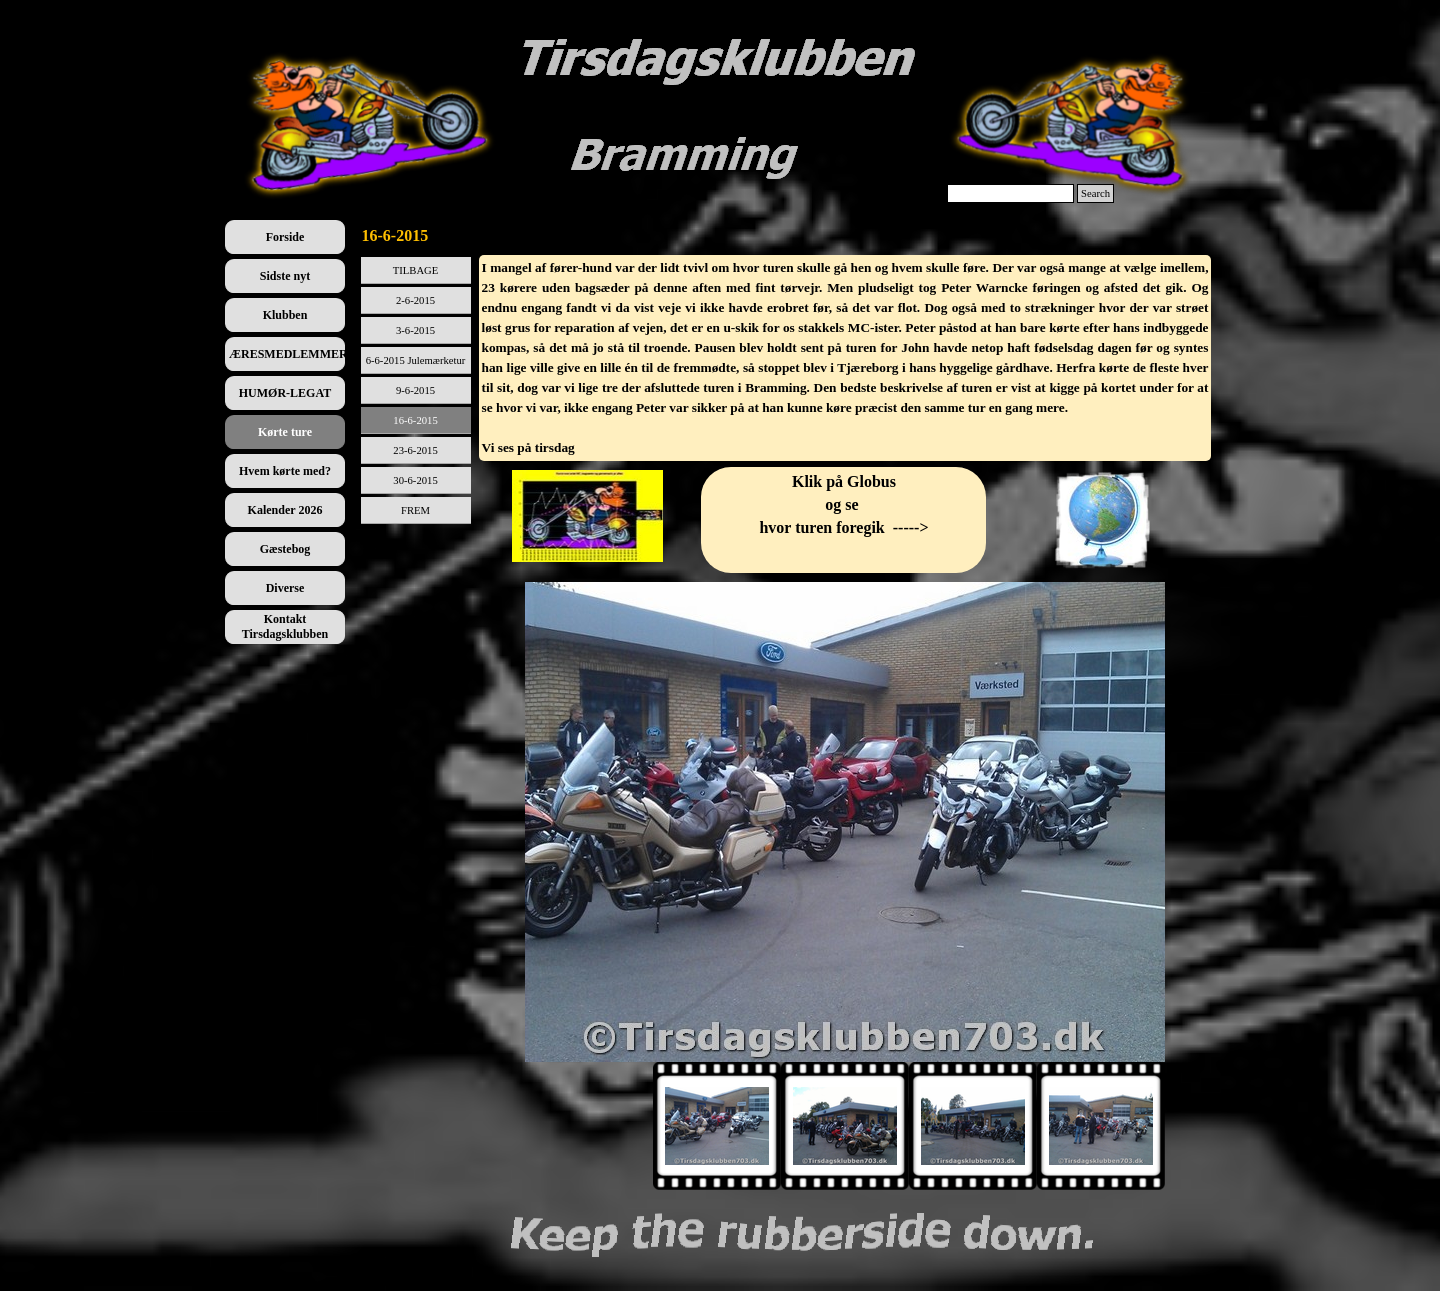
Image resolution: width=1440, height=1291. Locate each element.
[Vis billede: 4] (1101, 1126)
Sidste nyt (285, 276)
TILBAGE (416, 270)
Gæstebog (285, 549)
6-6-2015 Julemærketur (416, 360)
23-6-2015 (415, 450)
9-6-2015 (415, 390)
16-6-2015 (415, 420)
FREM (415, 510)
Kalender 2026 (285, 510)
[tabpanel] (845, 358)
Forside (285, 237)
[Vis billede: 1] (717, 1126)
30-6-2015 (415, 480)
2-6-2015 (415, 300)
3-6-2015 (415, 330)
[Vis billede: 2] (845, 1126)
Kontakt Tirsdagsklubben (285, 626)
